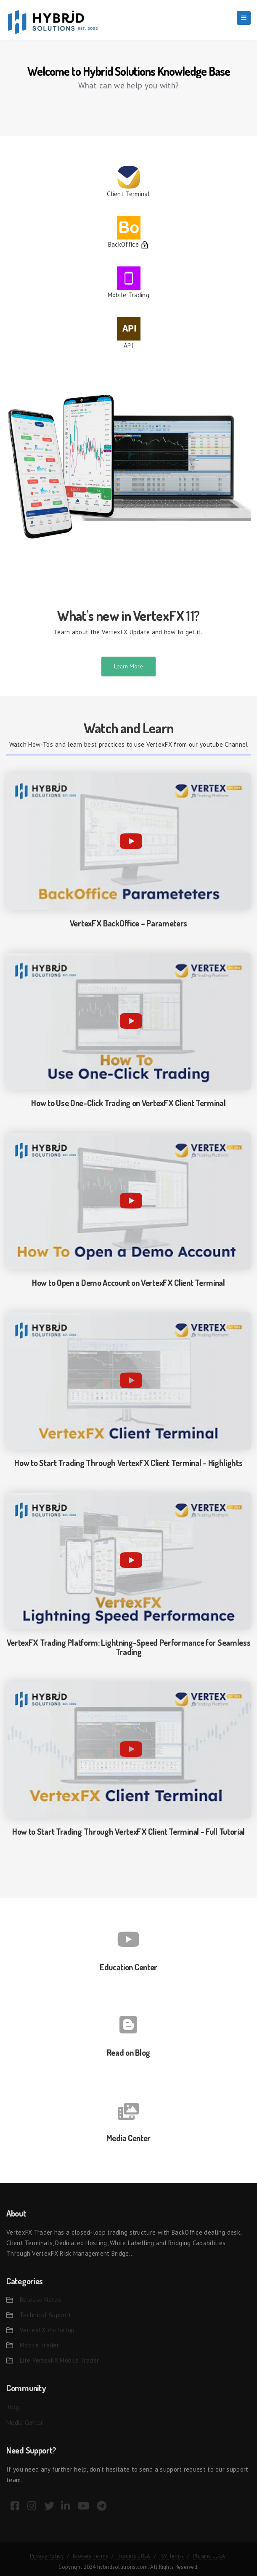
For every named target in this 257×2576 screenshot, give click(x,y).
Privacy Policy (47, 2556)
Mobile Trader (39, 2345)
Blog (12, 2407)
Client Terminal (128, 194)
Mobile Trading (128, 295)
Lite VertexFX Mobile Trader (59, 2360)
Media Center (24, 2423)
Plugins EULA (209, 2556)
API (128, 345)
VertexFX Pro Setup (47, 2330)
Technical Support (45, 2315)
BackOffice (123, 244)
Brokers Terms (91, 2556)
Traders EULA (134, 2556)
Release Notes (40, 2300)
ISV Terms (171, 2556)
